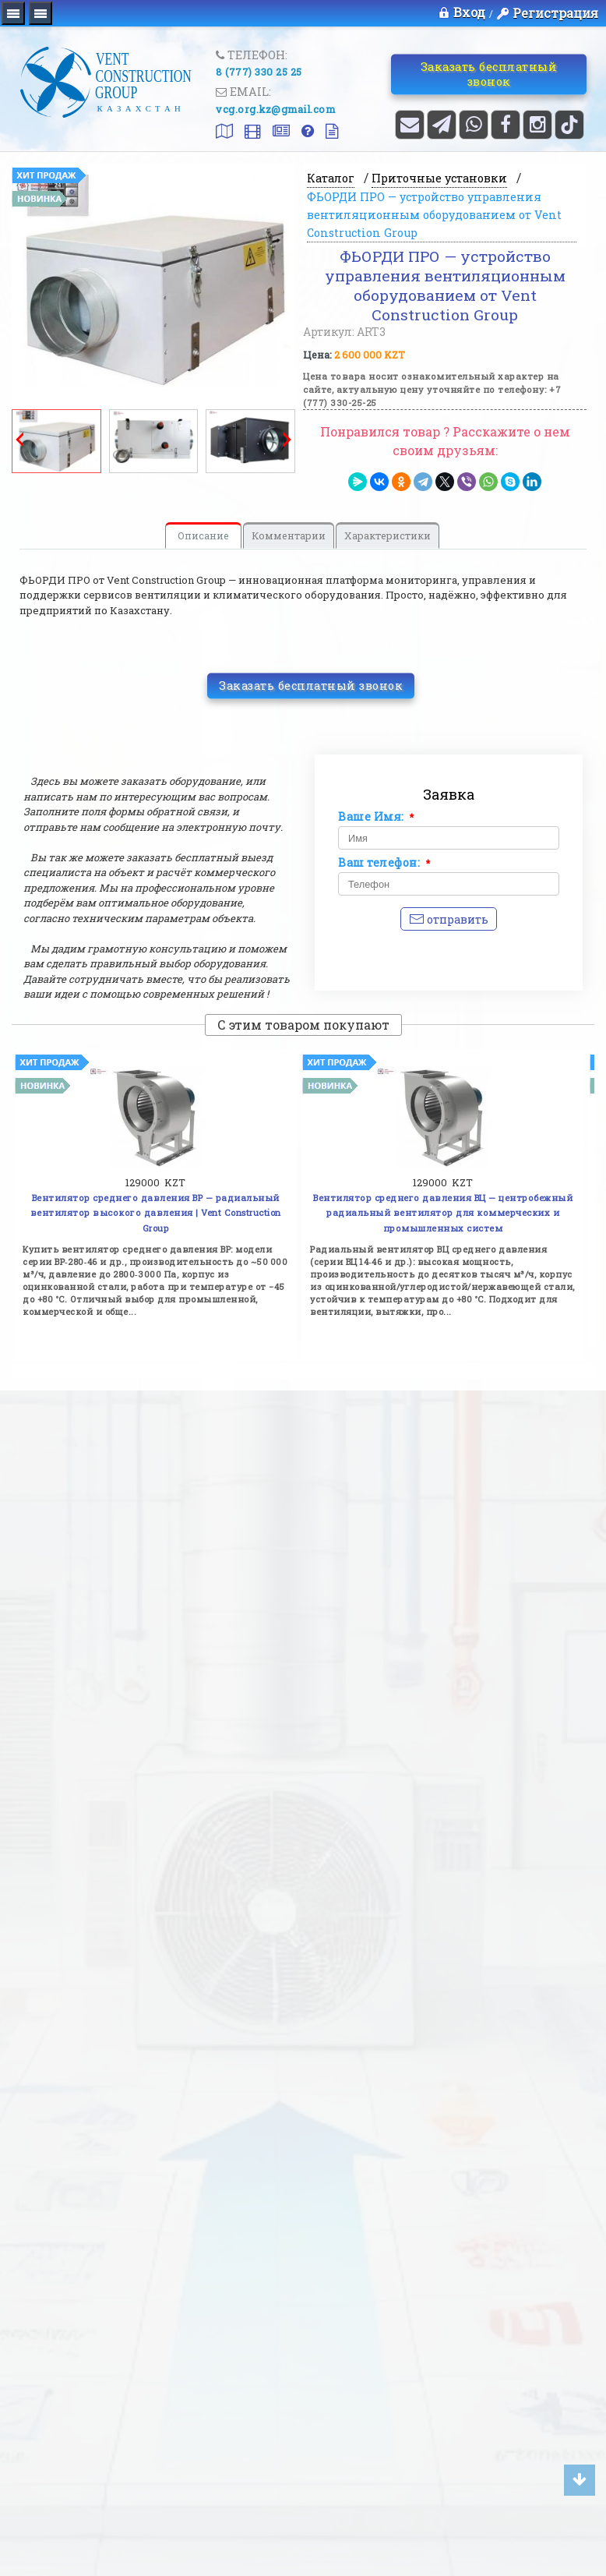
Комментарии (289, 535)
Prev (19, 439)
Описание (203, 535)
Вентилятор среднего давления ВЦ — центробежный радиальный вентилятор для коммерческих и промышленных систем (443, 1213)
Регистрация (555, 13)
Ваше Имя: (376, 816)
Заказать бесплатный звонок (488, 73)
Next (287, 439)
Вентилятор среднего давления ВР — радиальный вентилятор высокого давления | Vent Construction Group (155, 1213)
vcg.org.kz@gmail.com (275, 109)
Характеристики (387, 535)
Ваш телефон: (384, 862)
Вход (462, 12)
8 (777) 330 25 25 (259, 71)
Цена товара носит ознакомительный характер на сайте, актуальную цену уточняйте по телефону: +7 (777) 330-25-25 (432, 389)
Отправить (448, 919)
